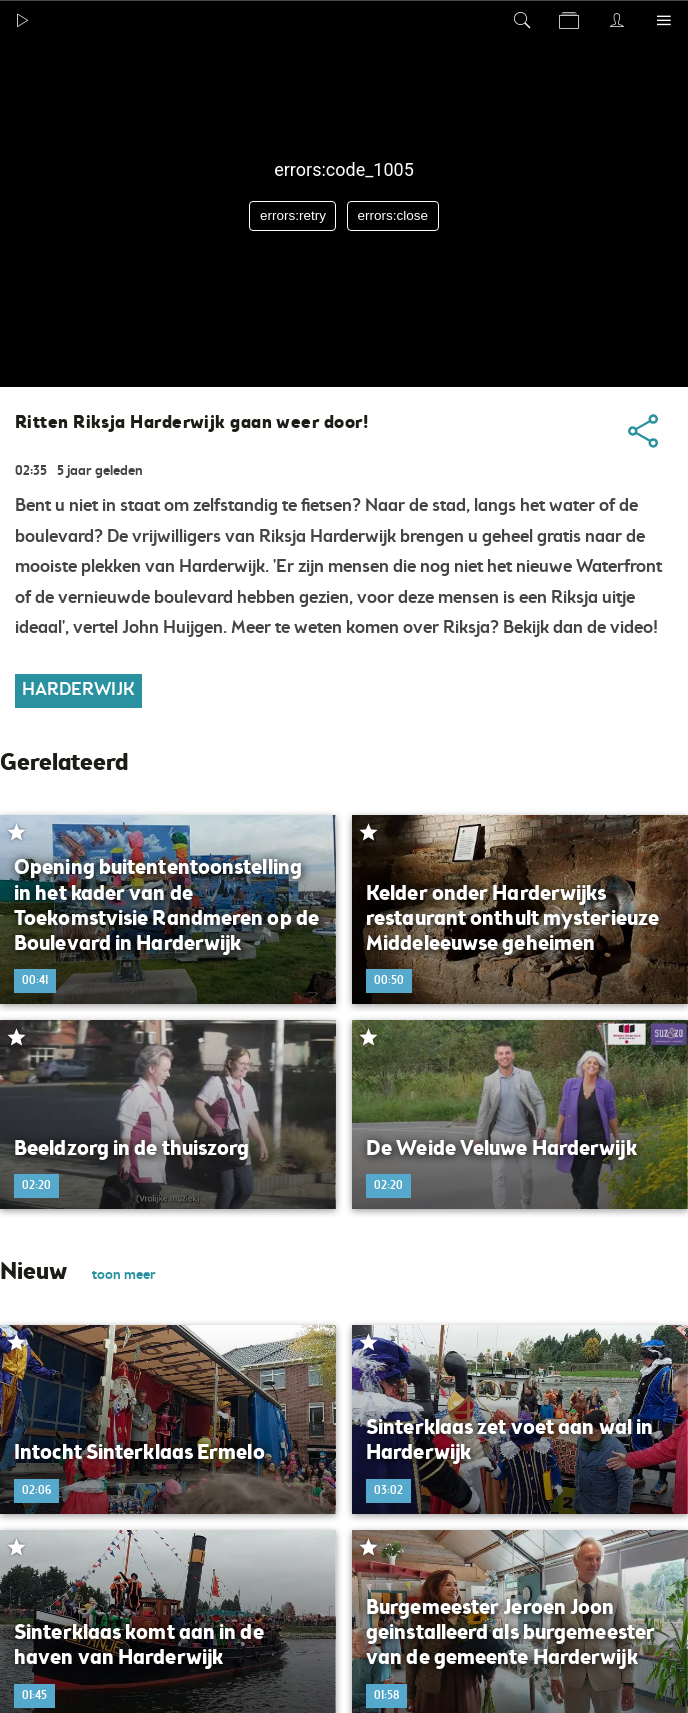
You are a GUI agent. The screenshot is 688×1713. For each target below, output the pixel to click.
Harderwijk (78, 690)
